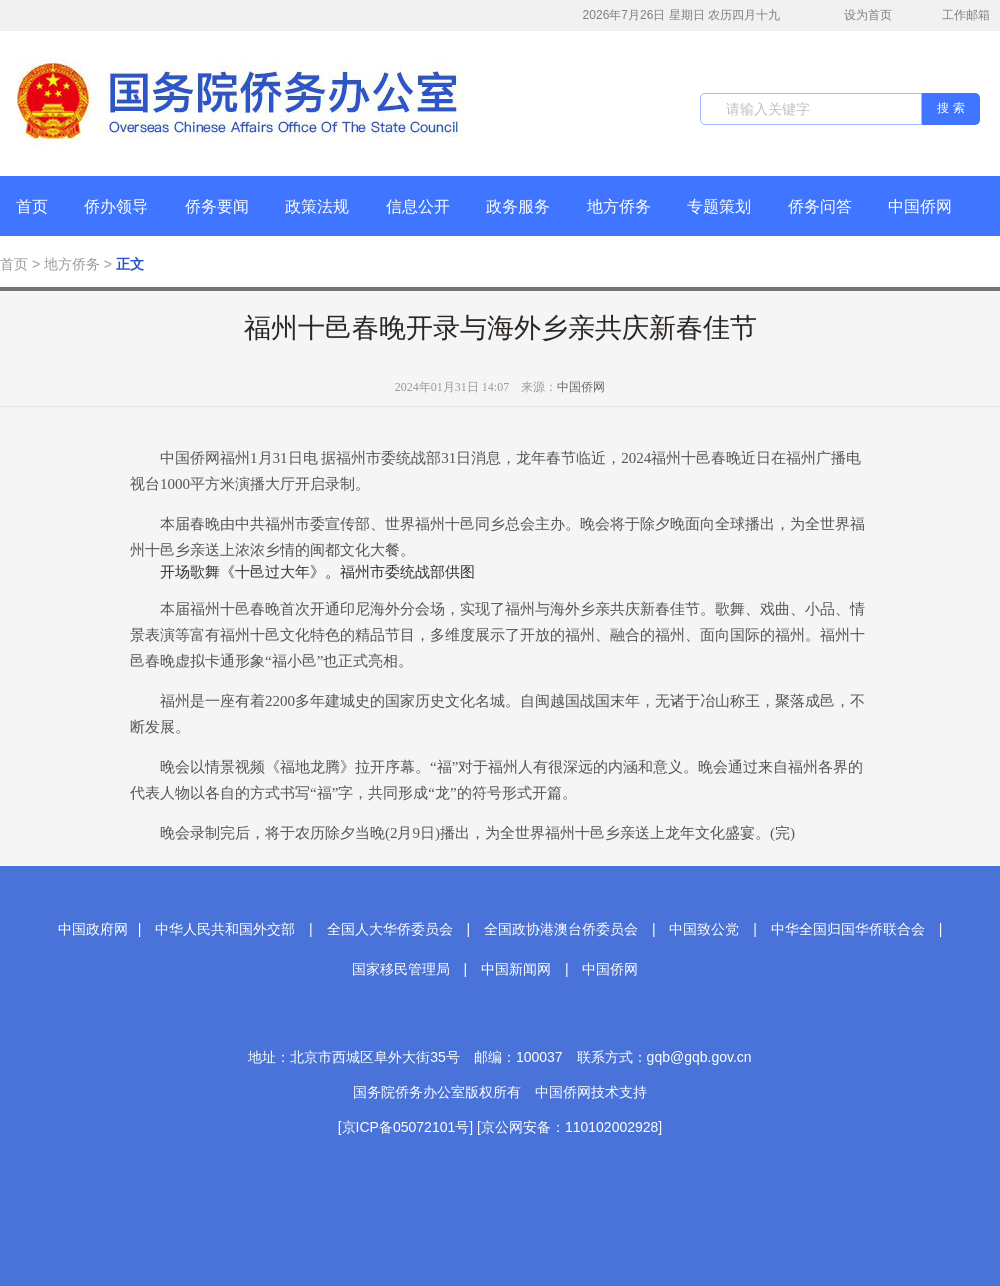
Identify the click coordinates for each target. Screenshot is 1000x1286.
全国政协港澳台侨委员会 (561, 929)
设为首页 (857, 15)
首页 (32, 206)
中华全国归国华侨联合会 (848, 929)
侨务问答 (820, 206)
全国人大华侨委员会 (390, 929)
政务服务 (518, 206)
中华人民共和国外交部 (225, 929)
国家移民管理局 (401, 969)
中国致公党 (704, 929)
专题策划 (719, 206)
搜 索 (950, 108)
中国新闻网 (516, 969)
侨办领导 (116, 206)
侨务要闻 (217, 206)
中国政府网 (93, 929)
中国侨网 (920, 206)
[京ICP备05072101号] (405, 1127)
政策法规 (317, 206)
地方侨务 (619, 206)
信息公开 (418, 206)
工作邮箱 (955, 17)
